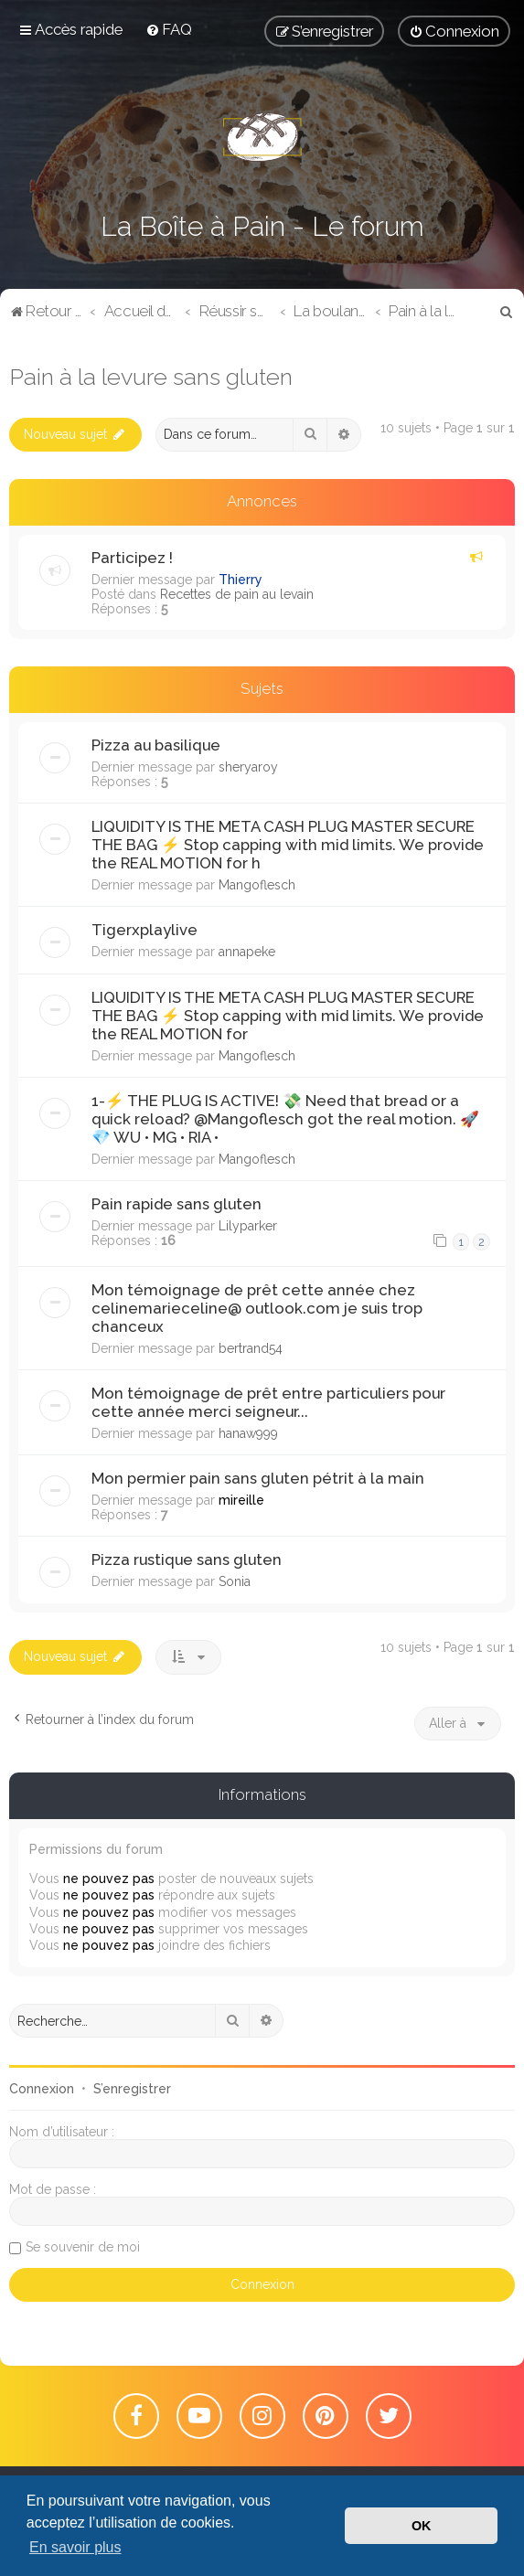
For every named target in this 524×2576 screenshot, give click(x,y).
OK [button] (422, 2525)
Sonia (235, 1581)
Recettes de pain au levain (237, 594)
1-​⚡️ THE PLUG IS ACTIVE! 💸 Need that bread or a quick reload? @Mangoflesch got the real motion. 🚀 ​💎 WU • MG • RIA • (287, 1118)
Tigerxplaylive (144, 930)
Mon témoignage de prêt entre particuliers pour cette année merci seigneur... (268, 1402)
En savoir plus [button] (75, 2547)
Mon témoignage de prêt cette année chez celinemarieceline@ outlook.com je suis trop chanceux (256, 1308)
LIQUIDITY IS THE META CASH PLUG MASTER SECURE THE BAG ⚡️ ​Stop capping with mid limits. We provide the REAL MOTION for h (287, 844)
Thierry (240, 579)
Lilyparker (248, 1226)
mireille (241, 1500)
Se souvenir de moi (83, 2247)
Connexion (41, 2088)
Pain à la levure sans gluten (151, 376)
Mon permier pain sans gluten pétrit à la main (257, 1478)
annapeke (247, 951)
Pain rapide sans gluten (176, 1204)
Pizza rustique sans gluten (186, 1559)
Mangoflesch (257, 885)
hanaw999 (248, 1433)
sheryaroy (248, 767)
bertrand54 (251, 1348)
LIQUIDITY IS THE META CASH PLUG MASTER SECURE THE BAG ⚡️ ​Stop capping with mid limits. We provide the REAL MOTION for (287, 1015)
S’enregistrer (132, 2088)
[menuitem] (169, 29)
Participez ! (132, 557)
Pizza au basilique (155, 745)
